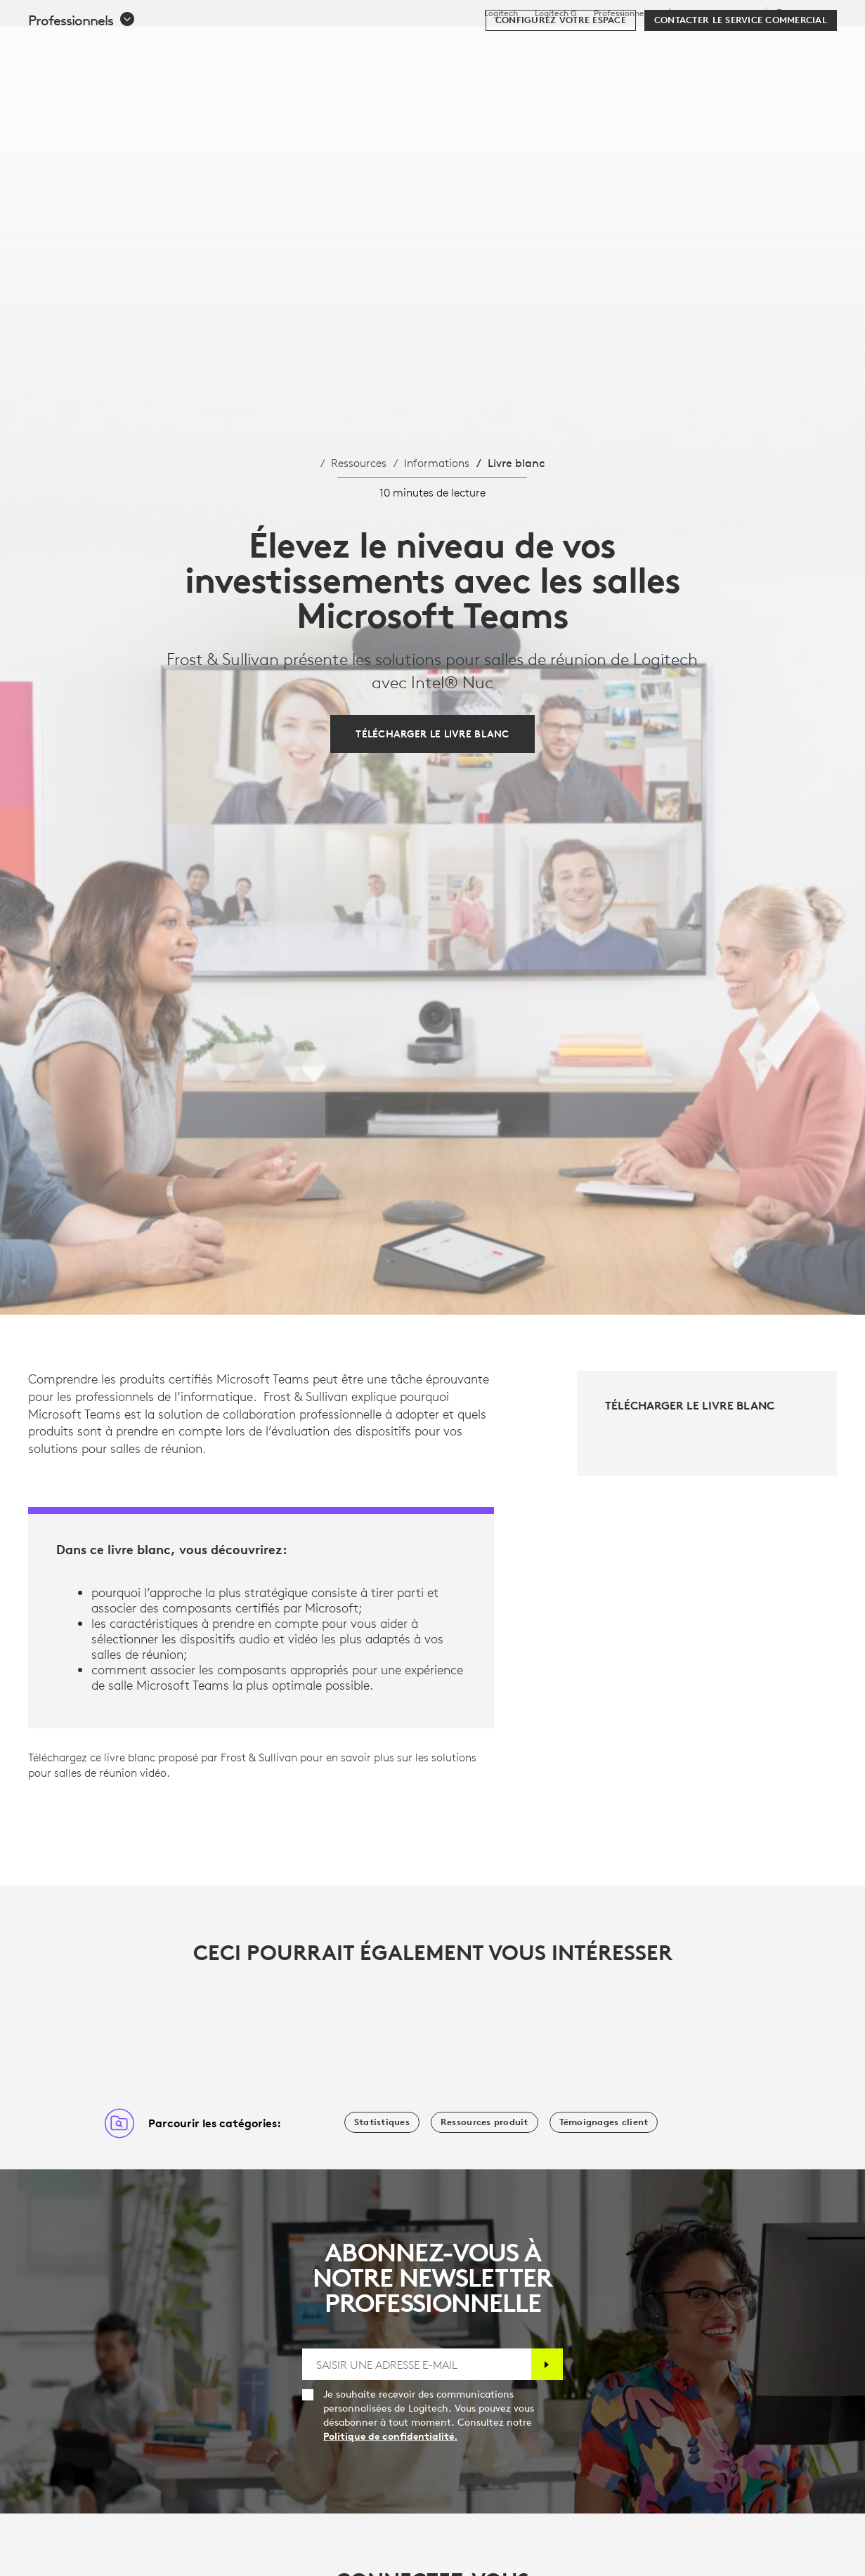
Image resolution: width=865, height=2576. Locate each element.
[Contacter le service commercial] (740, 85)
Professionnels (622, 13)
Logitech (501, 13)
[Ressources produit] (484, 2122)
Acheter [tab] (228, 45)
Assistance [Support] (737, 13)
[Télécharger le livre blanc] (432, 734)
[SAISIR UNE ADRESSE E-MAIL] (416, 2364)
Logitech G (556, 13)
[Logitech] (119, 43)
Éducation (686, 13)
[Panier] (803, 45)
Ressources (358, 463)
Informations (436, 463)
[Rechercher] (699, 45)
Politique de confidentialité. (390, 2436)
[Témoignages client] (603, 2122)
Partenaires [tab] (525, 45)
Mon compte (761, 45)
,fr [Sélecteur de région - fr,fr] (803, 13)
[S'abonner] (547, 2364)
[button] (82, 85)
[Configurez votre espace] (561, 85)
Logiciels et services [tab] (329, 45)
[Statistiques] (382, 2122)
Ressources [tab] (438, 45)
